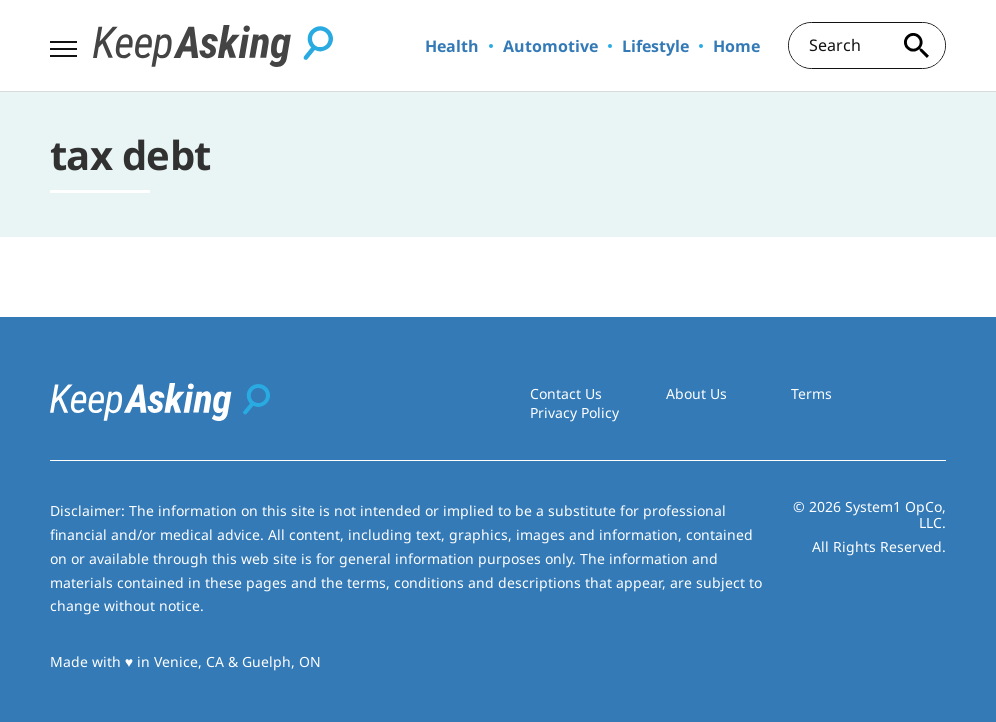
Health (452, 46)
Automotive (550, 46)
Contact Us (566, 393)
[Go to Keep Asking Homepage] (213, 46)
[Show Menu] (63, 44)
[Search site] (916, 45)
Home (736, 46)
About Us (696, 393)
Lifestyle (655, 46)
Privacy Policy (574, 412)
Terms (811, 393)
